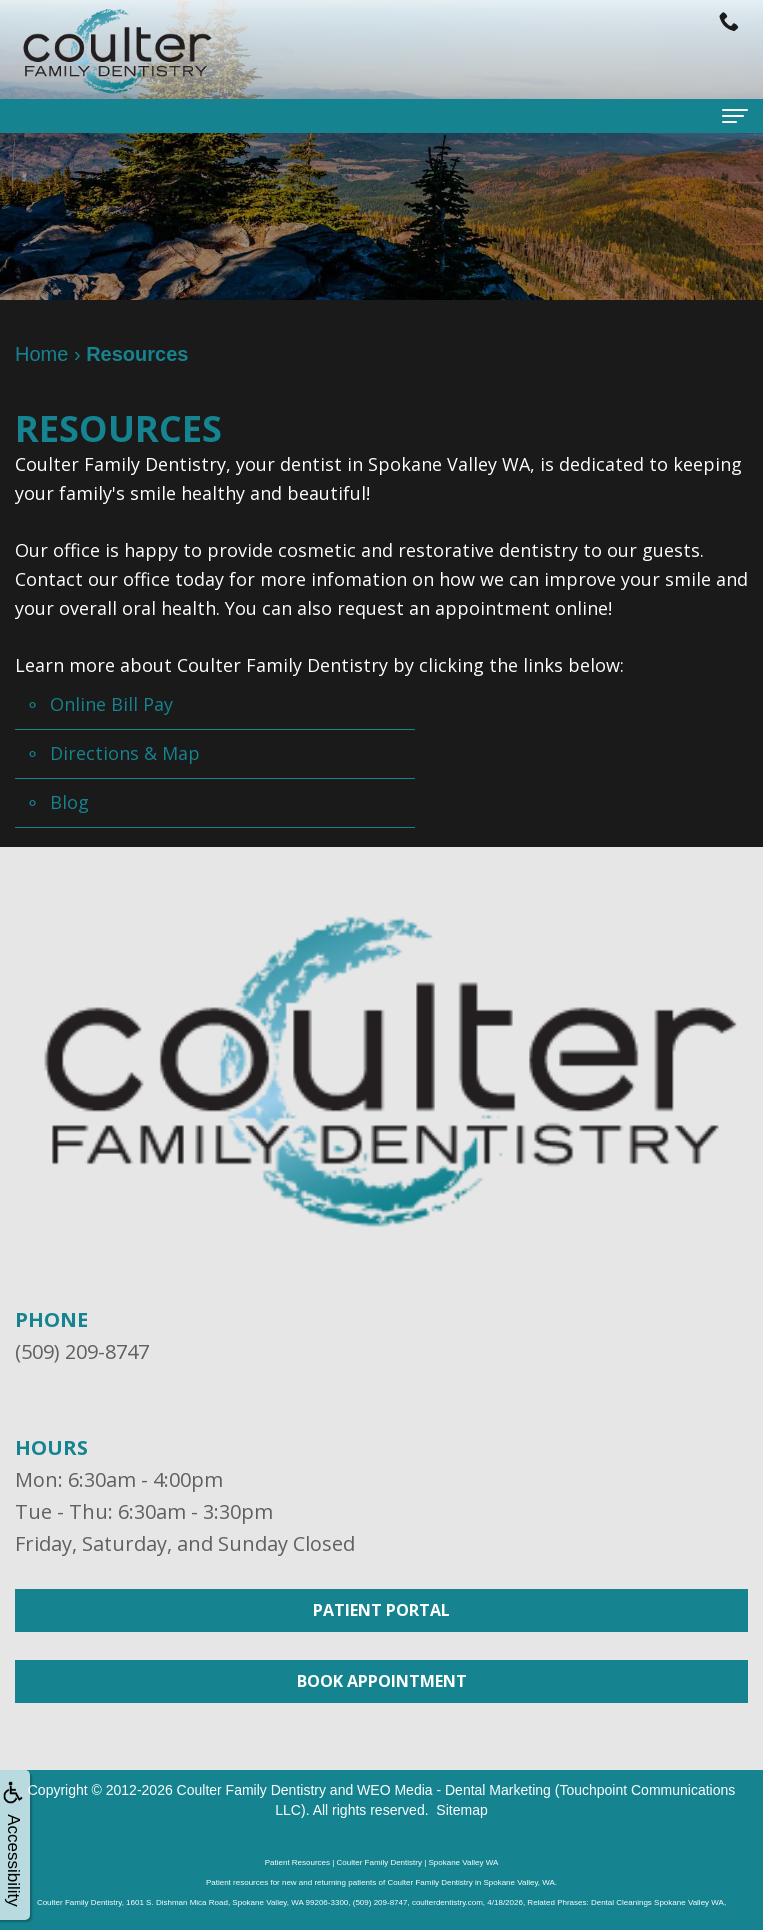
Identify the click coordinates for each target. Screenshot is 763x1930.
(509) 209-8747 (82, 1351)
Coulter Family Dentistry (251, 1790)
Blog (69, 802)
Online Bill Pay (111, 704)
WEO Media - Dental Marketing (454, 1790)
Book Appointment (382, 1681)
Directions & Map (125, 753)
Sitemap (461, 1810)
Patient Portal (381, 1610)
